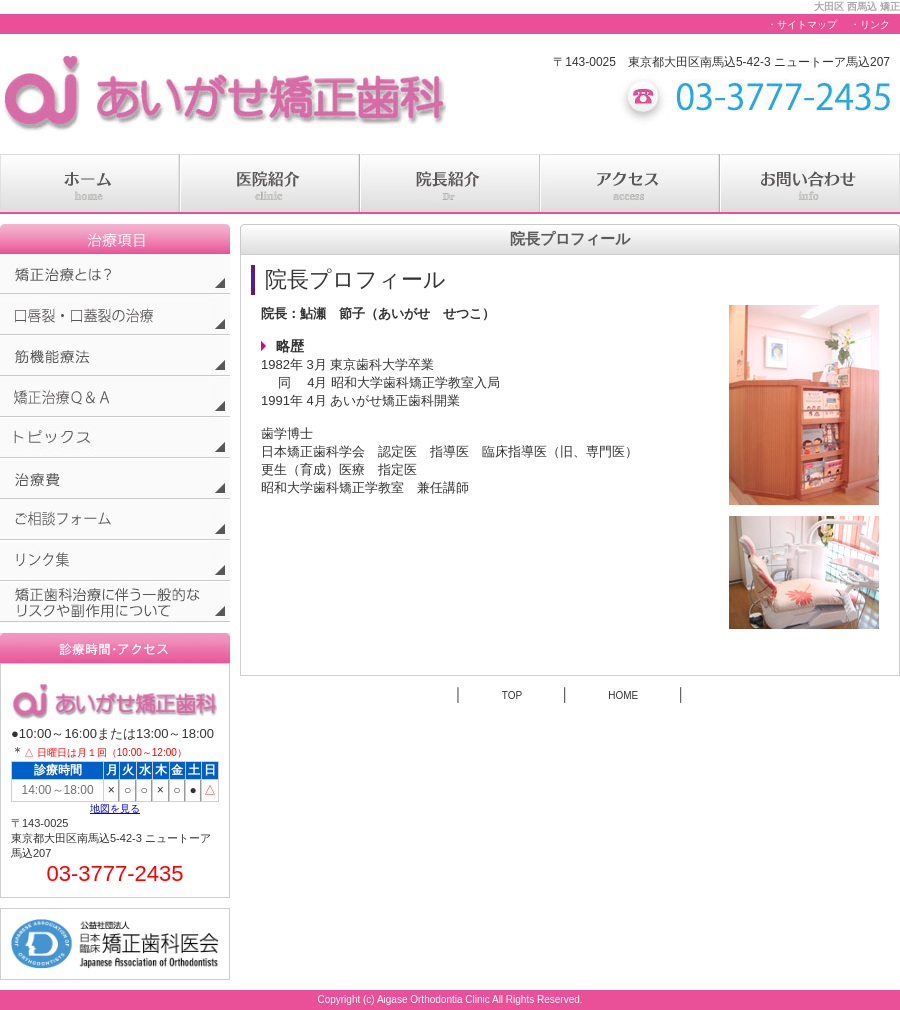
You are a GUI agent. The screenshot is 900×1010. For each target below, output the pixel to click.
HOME (623, 695)
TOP (512, 695)
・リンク (870, 24)
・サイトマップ (802, 24)
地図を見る (115, 808)
